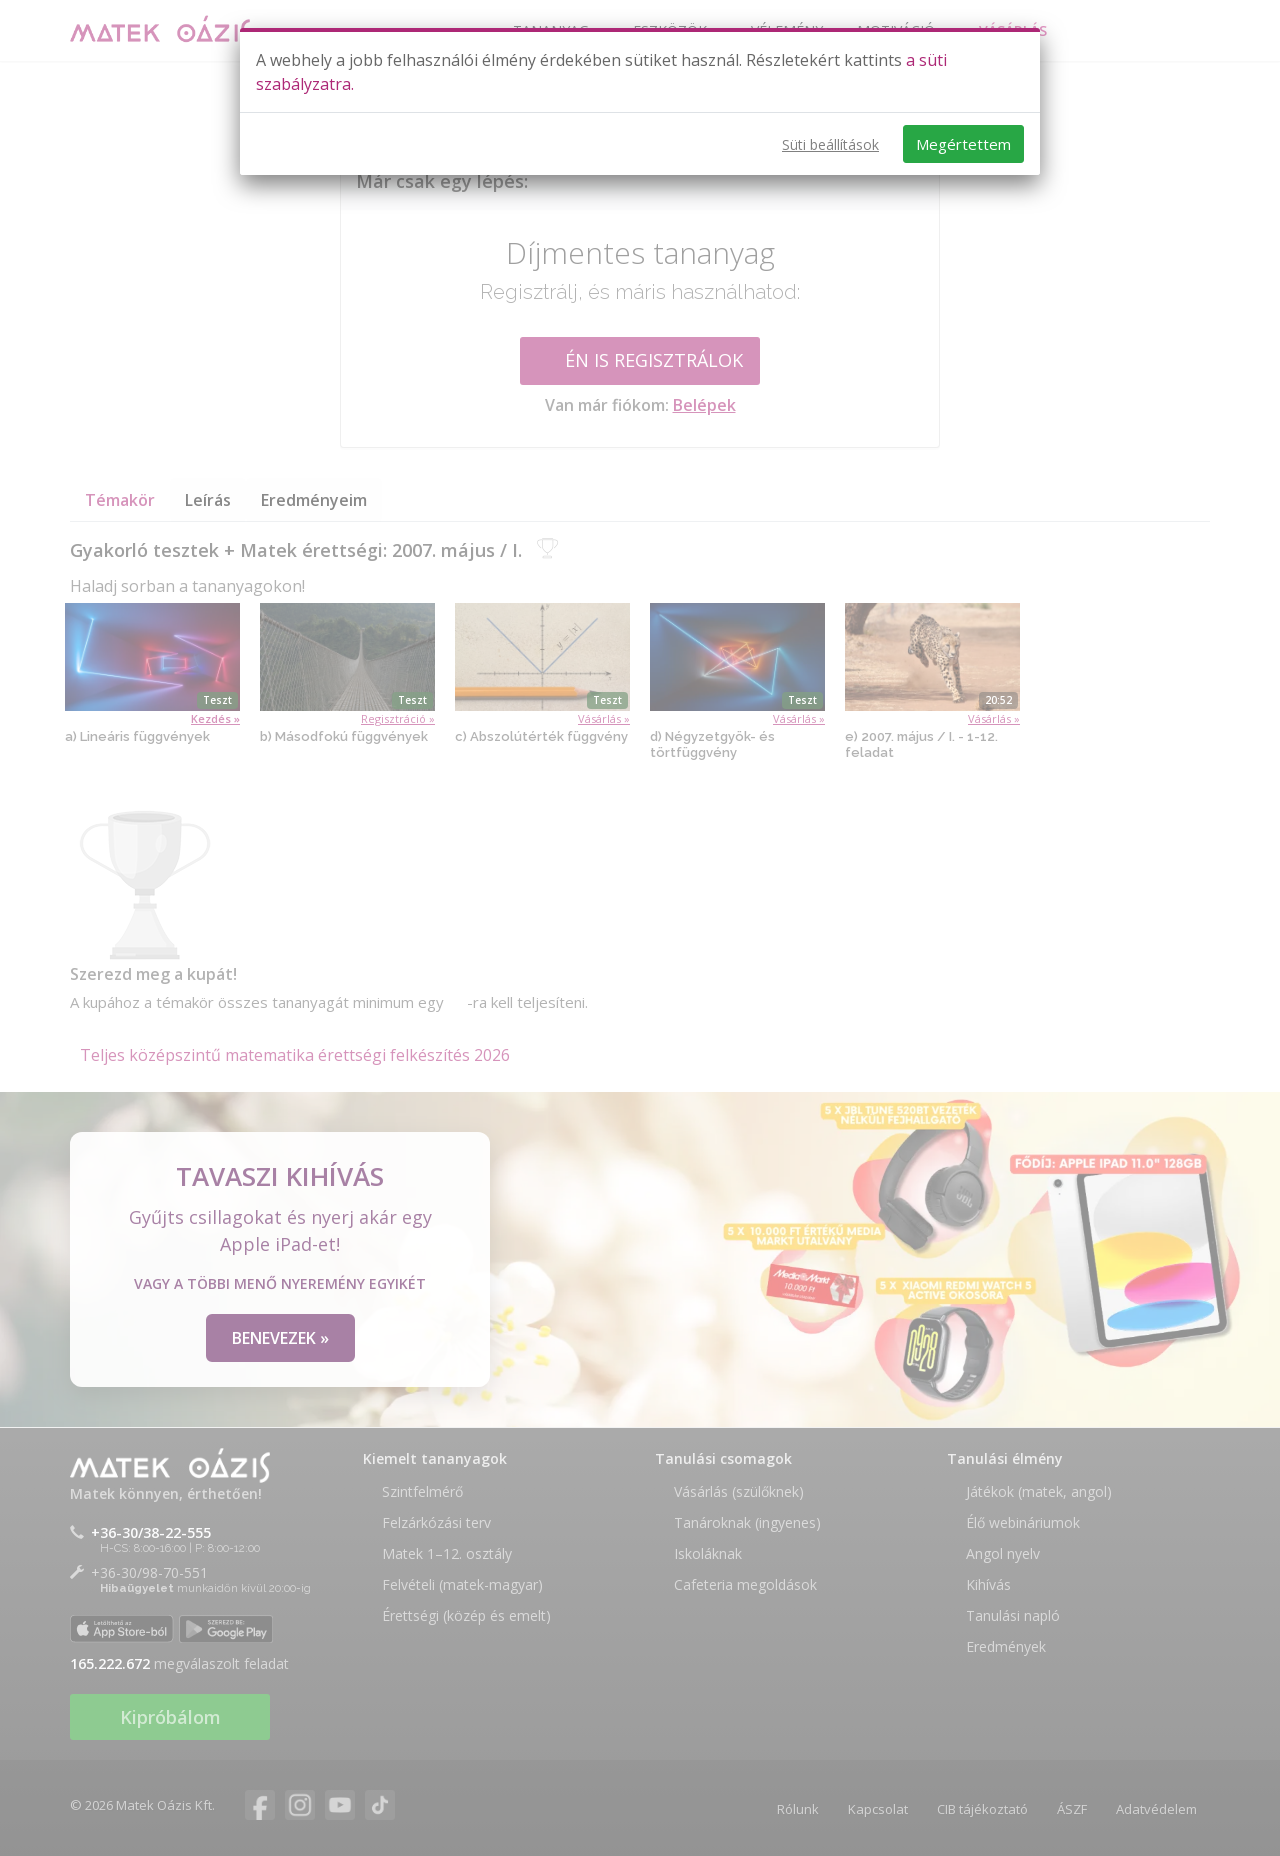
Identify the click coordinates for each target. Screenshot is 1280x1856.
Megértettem (963, 144)
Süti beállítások (830, 144)
